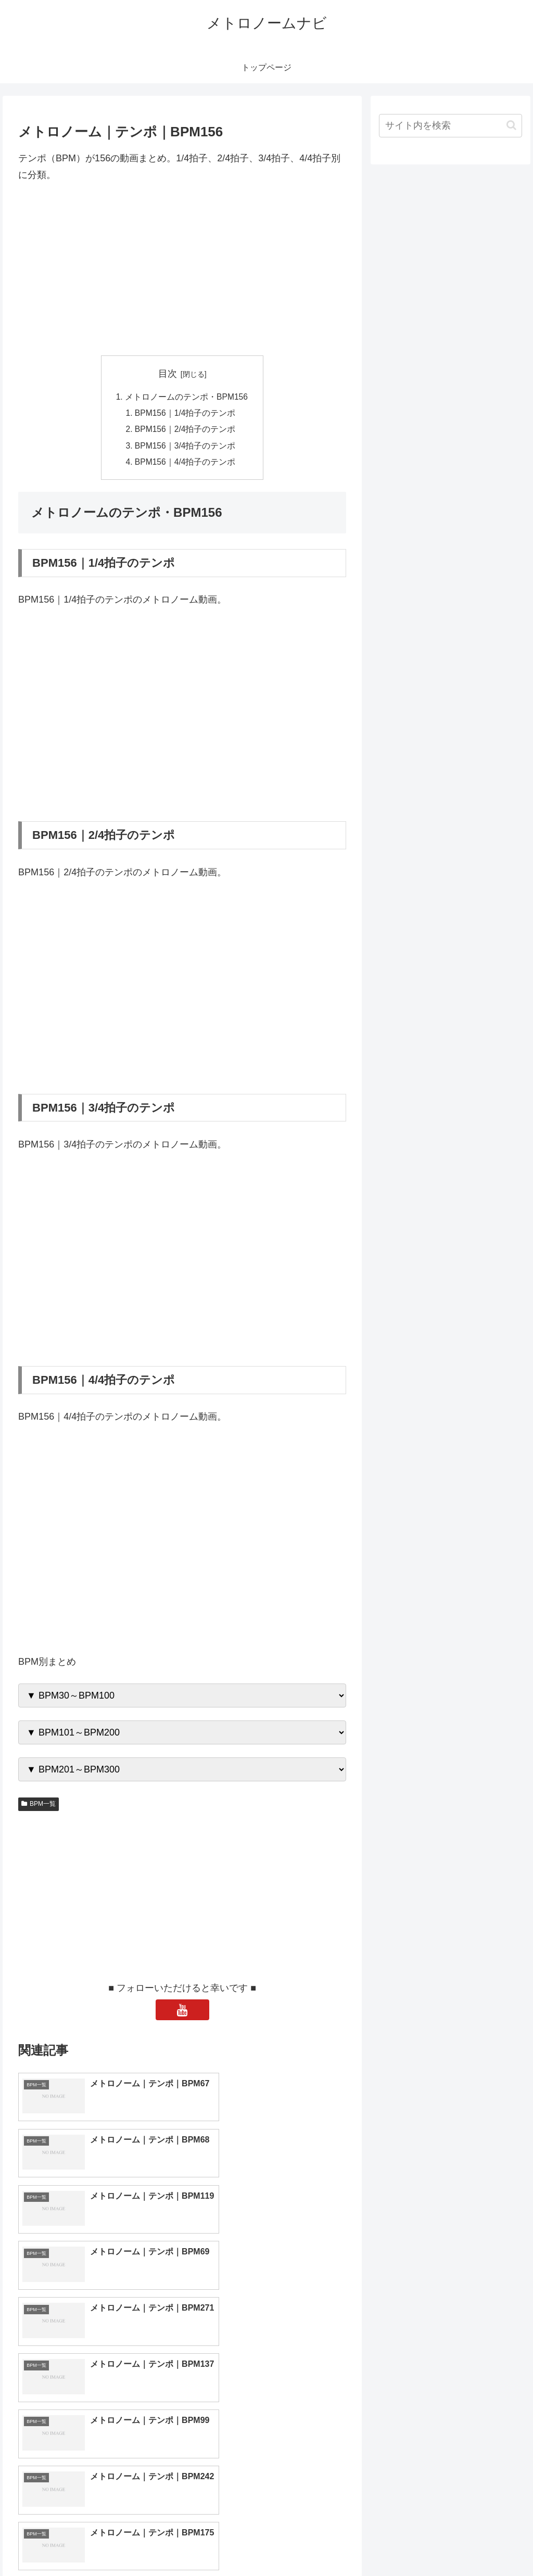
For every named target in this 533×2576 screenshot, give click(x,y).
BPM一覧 (38, 1806)
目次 (167, 373)
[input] (450, 125)
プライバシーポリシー (486, 2543)
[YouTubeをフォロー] (182, 2013)
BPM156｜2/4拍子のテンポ (186, 431)
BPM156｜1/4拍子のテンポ (186, 414)
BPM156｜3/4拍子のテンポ (186, 447)
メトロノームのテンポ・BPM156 (186, 397)
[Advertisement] (182, 269)
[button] (511, 125)
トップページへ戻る (406, 2543)
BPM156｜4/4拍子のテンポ (186, 464)
